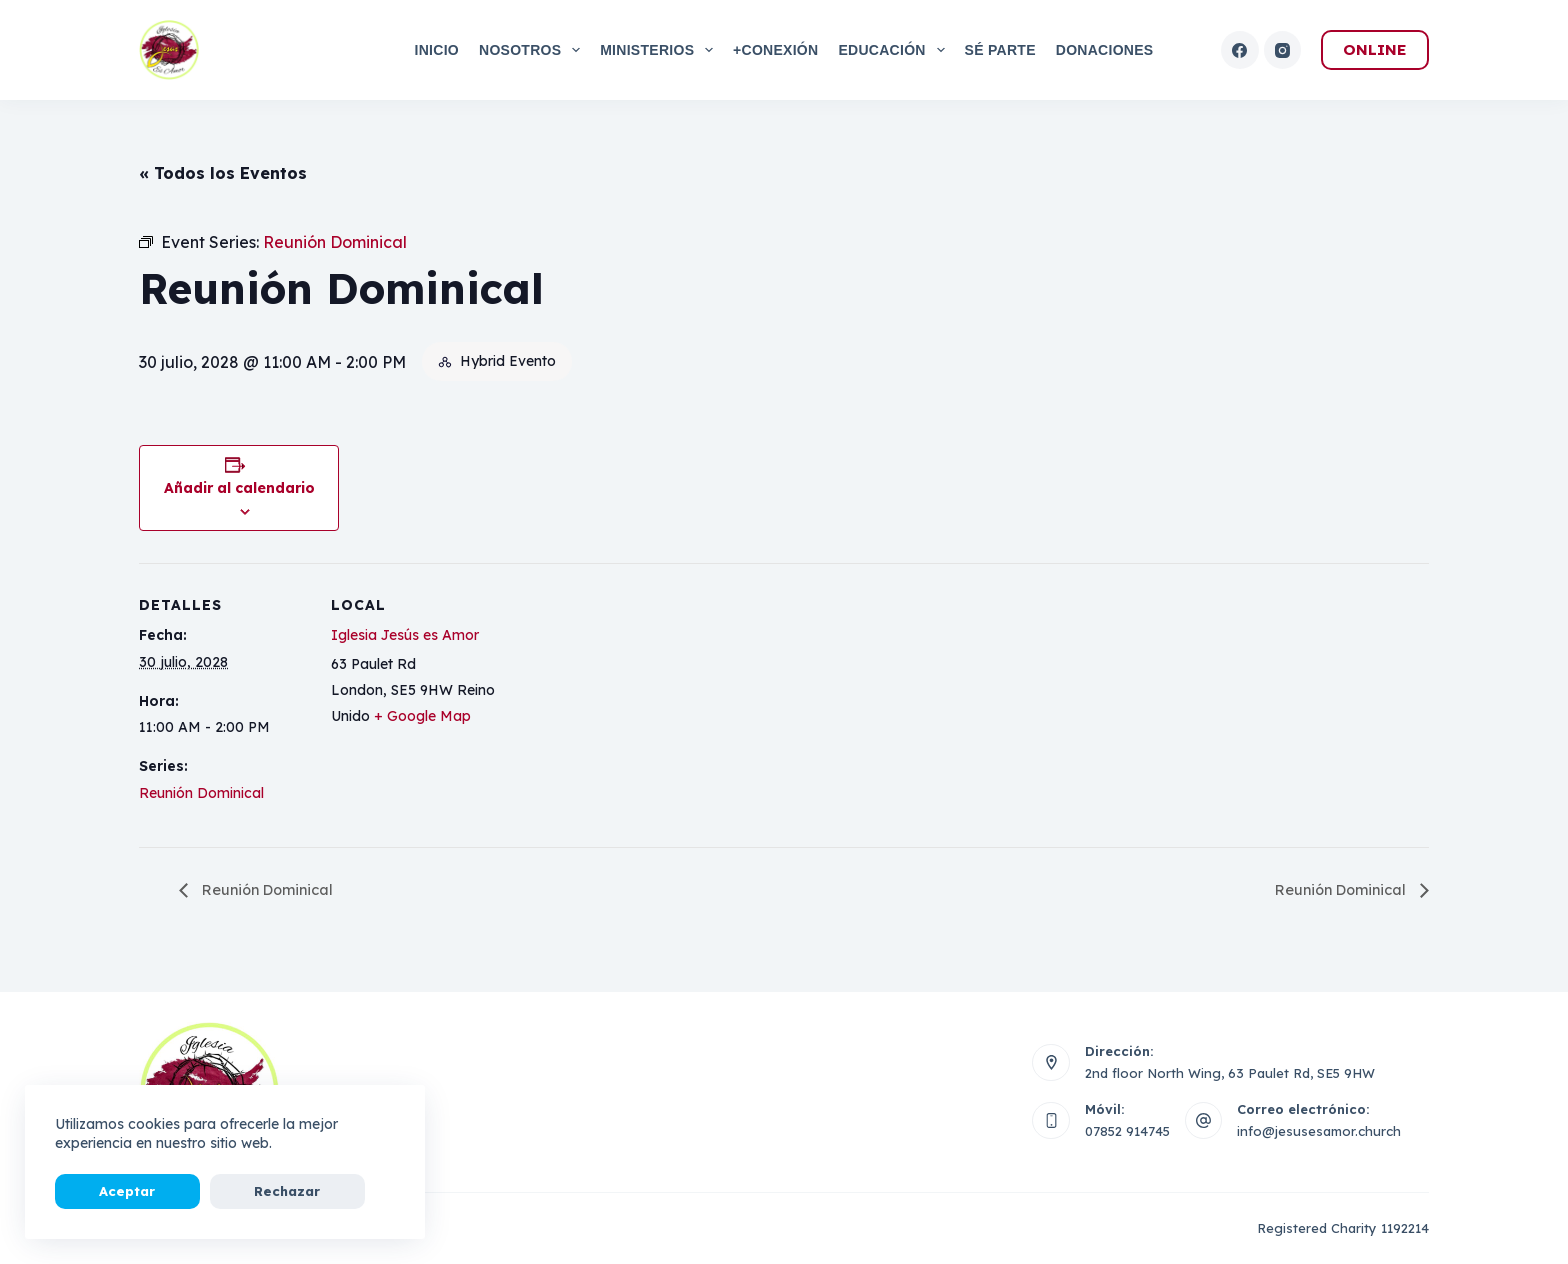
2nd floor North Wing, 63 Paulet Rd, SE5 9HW (1230, 1073)
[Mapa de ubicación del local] (628, 701)
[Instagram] (1283, 50)
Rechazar (214, 1191)
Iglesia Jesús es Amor (405, 635)
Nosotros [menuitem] (533, 50)
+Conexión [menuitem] (775, 50)
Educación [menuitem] (895, 50)
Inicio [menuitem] (437, 50)
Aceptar (103, 1191)
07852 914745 (1127, 1131)
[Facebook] (1240, 50)
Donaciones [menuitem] (1105, 50)
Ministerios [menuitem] (660, 50)
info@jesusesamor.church (1319, 1131)
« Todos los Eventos (223, 173)
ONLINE (1375, 49)
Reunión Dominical (201, 793)
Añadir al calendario (239, 488)
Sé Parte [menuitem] (1000, 50)
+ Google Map (422, 716)
